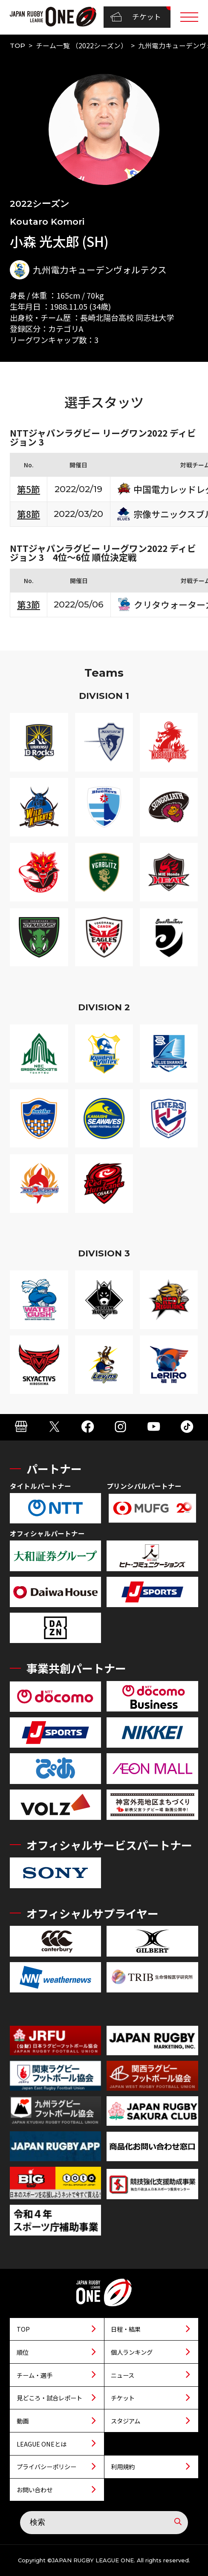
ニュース (122, 2375)
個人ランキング (132, 2351)
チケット (135, 17)
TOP (17, 45)
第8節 (28, 514)
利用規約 (123, 2466)
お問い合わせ (34, 2489)
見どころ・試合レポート (49, 2397)
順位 (23, 2351)
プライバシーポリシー (46, 2466)
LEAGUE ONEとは (41, 2443)
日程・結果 (126, 2328)
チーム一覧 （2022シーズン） (81, 45)
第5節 (28, 489)
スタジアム (125, 2420)
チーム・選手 (34, 2375)
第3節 (28, 604)
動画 (23, 2420)
